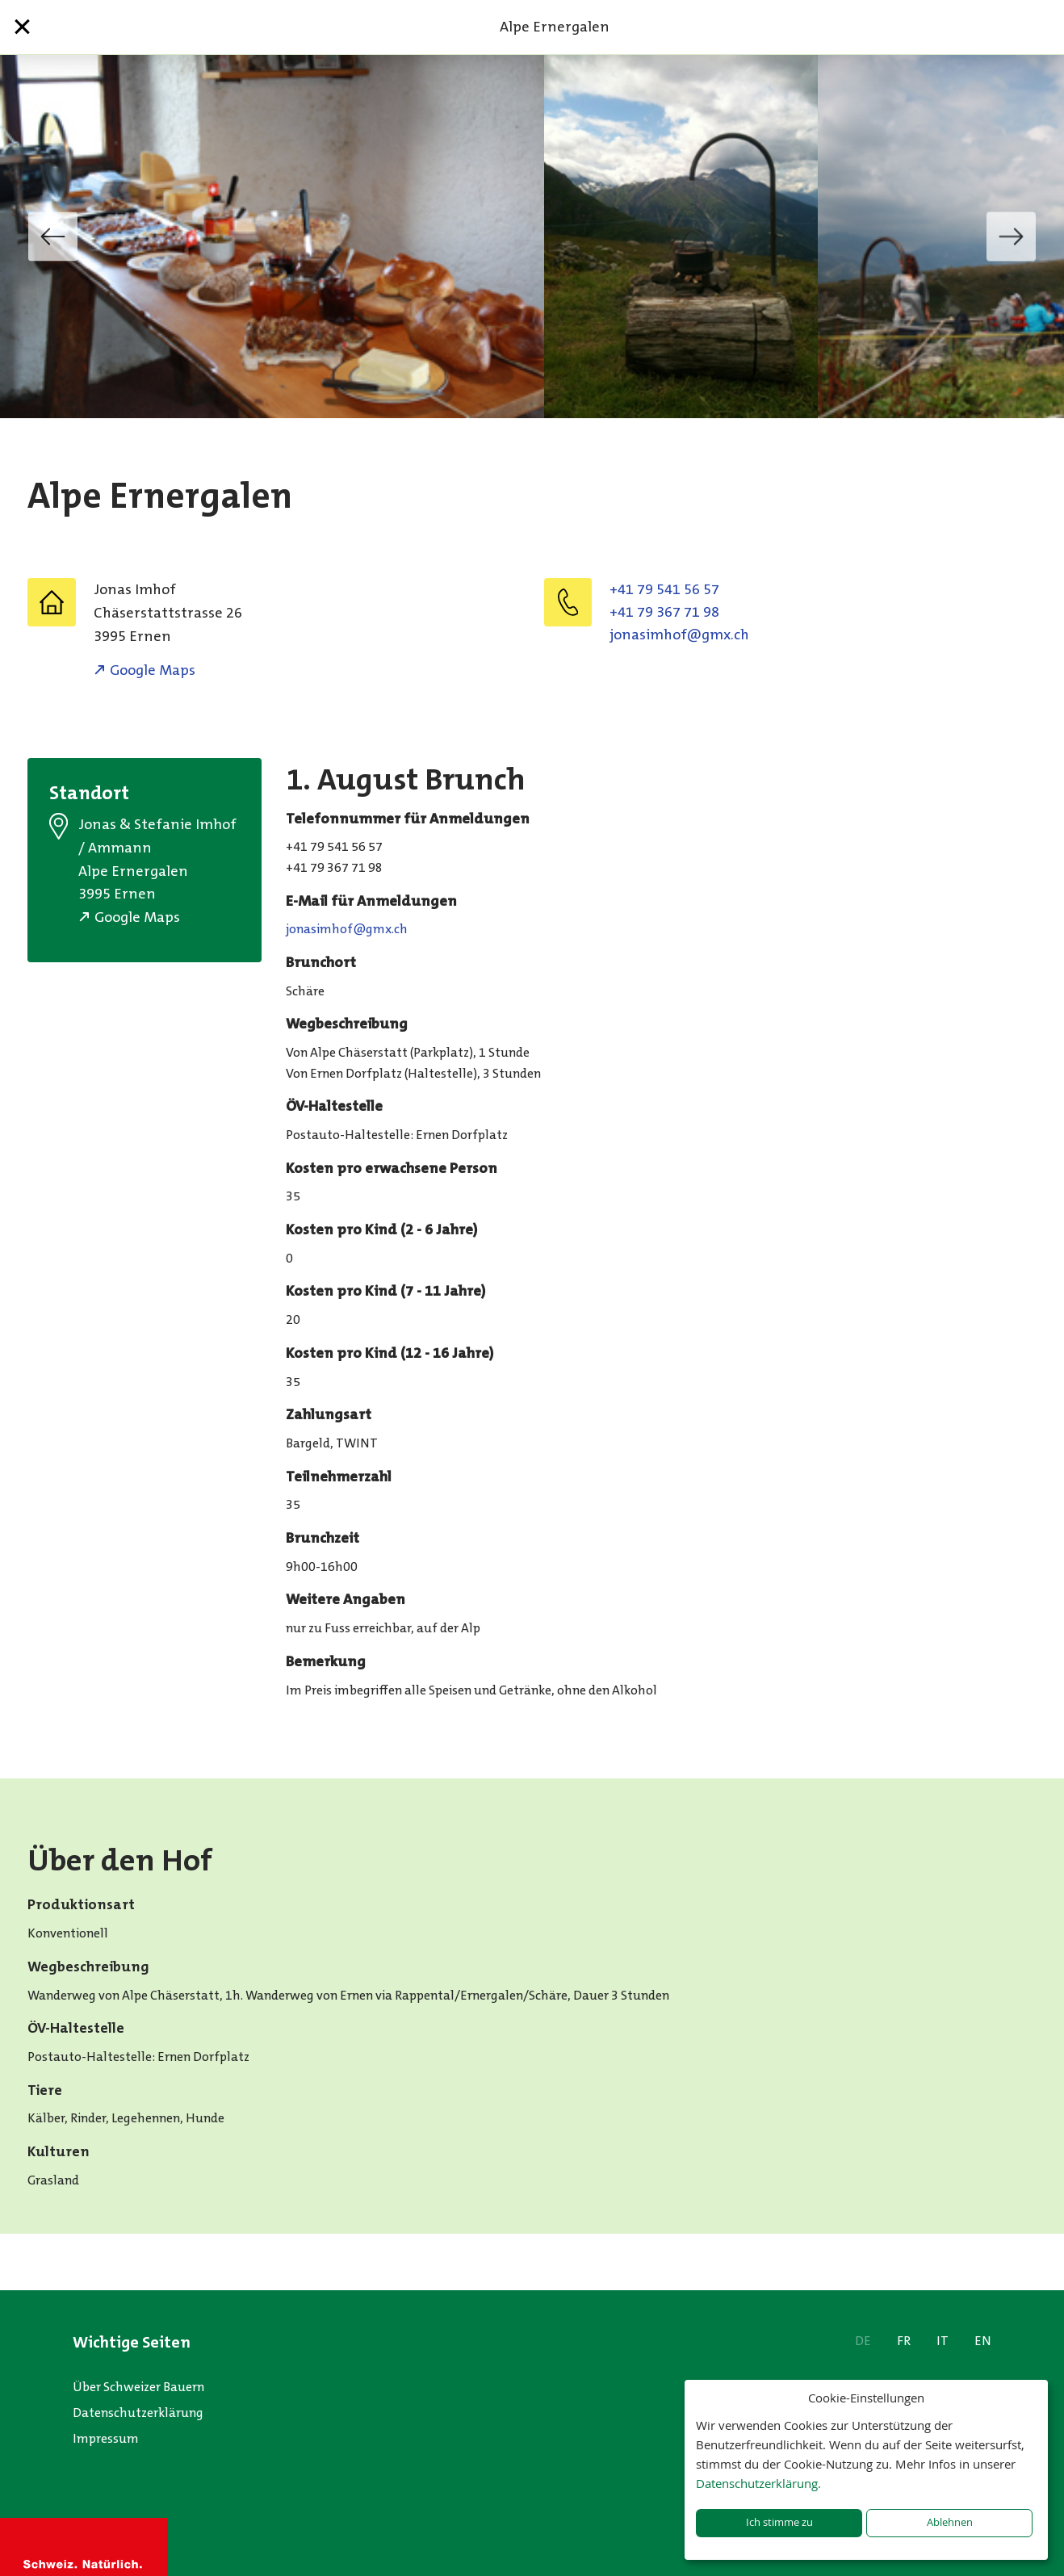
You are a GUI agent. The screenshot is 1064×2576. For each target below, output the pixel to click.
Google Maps (152, 670)
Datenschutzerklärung (138, 2412)
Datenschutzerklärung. (758, 2483)
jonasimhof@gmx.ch (679, 634)
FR (904, 2340)
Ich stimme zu (779, 2522)
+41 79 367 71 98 (664, 612)
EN (982, 2340)
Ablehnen (950, 2522)
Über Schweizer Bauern (138, 2386)
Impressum (106, 2438)
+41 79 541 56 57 (664, 589)
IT (942, 2340)
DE (863, 2340)
